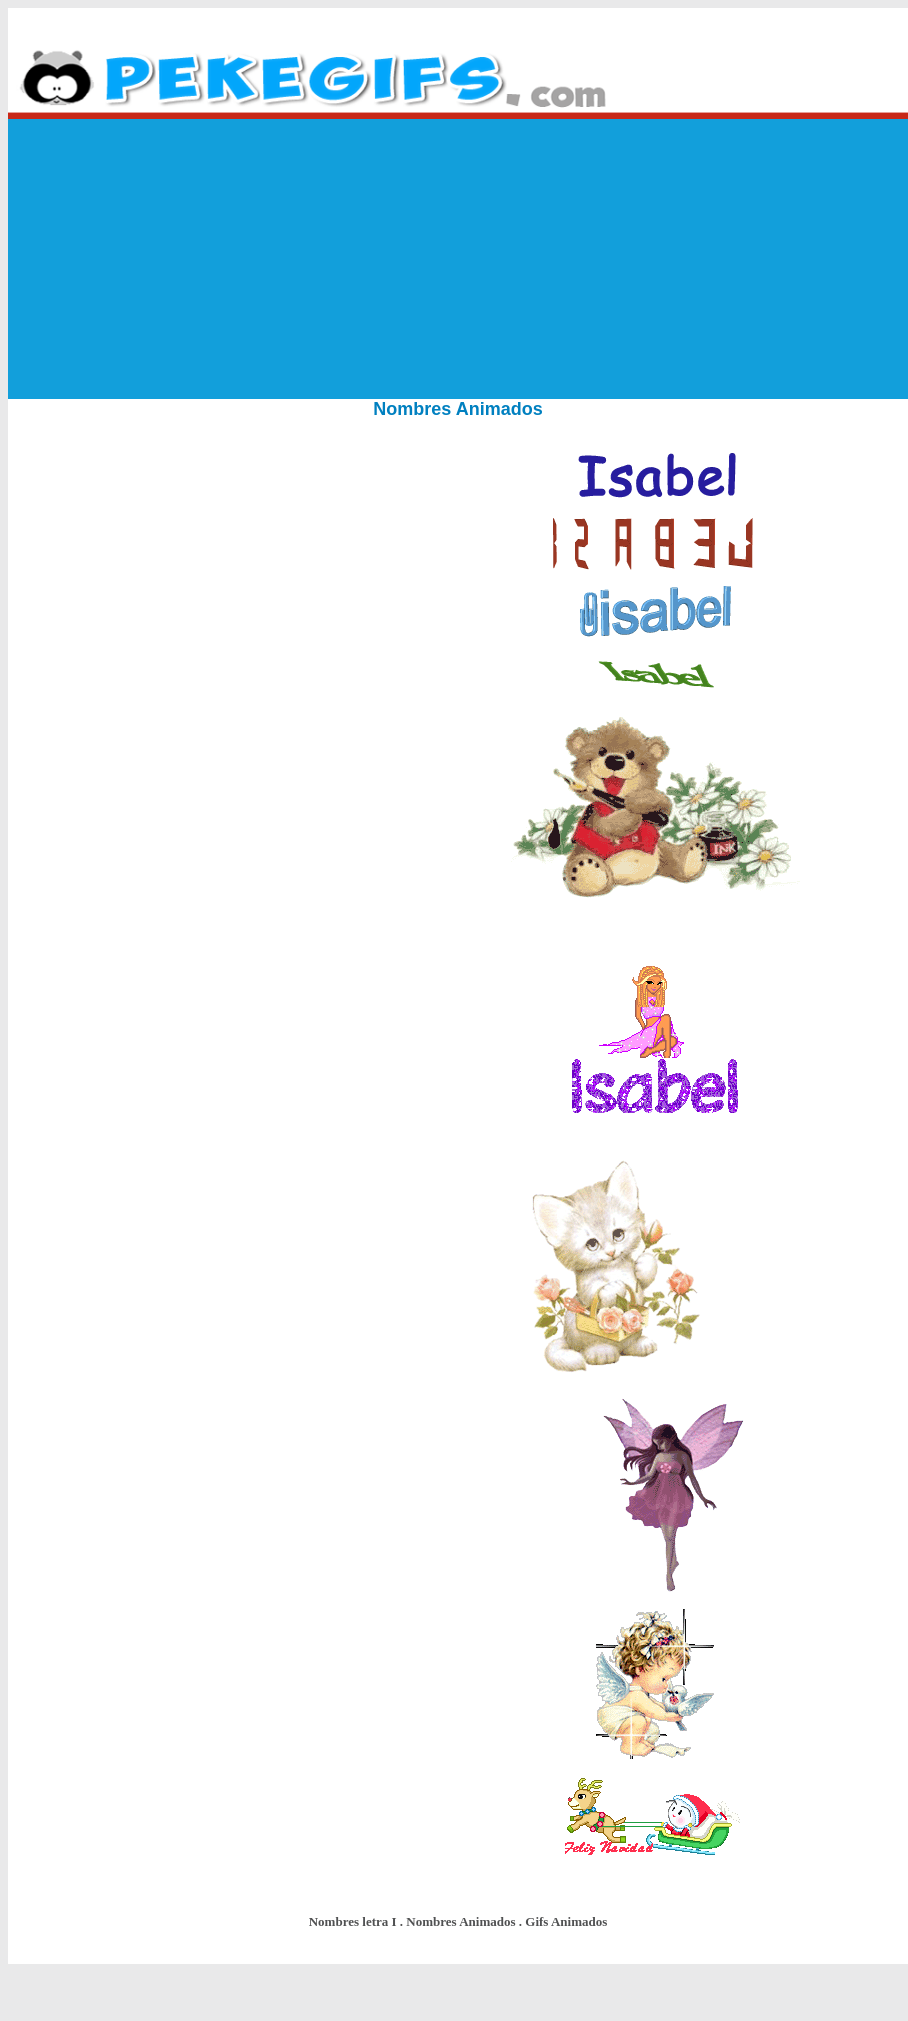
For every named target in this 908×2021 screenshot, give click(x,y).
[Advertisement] (458, 259)
